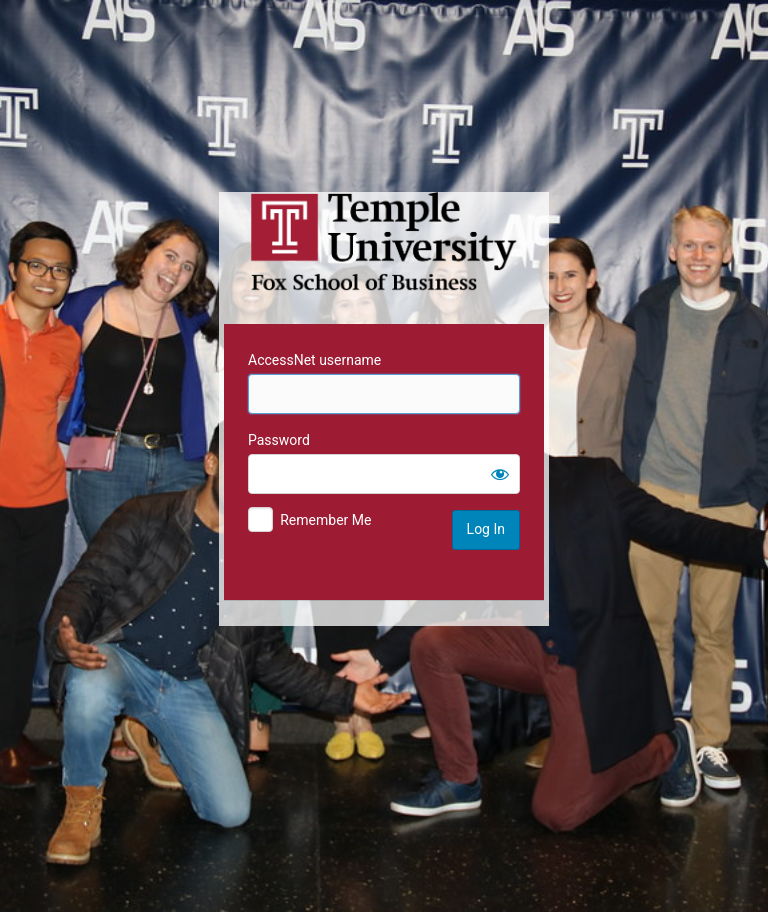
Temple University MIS (384, 242)
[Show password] (500, 474)
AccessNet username (314, 360)
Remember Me (325, 520)
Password (279, 440)
